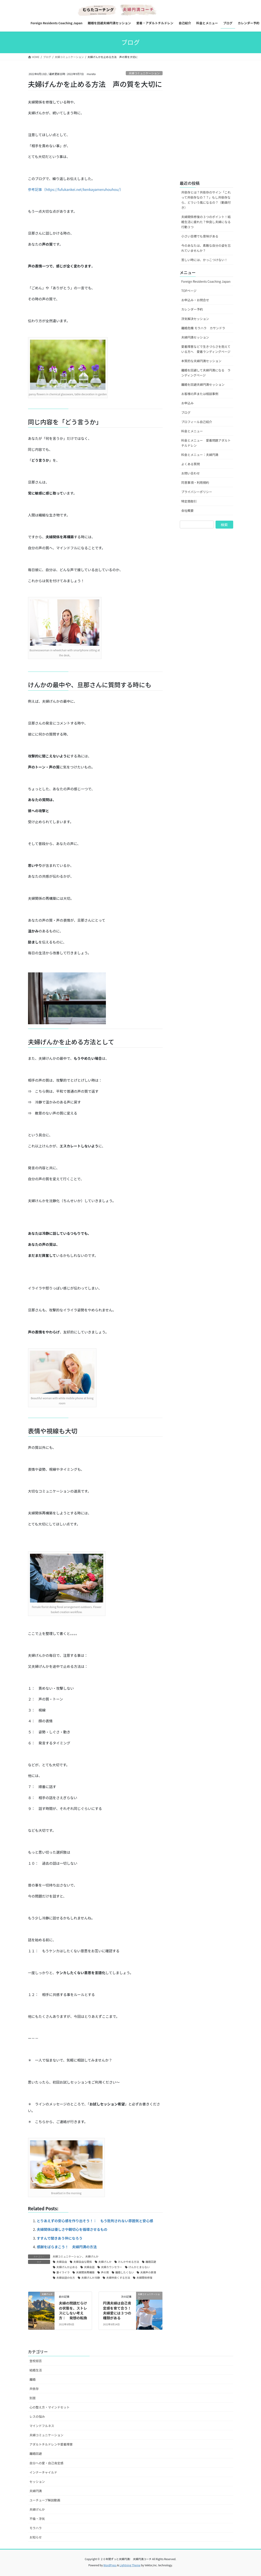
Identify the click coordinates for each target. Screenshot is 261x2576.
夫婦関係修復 (144, 2277)
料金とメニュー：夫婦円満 (199, 454)
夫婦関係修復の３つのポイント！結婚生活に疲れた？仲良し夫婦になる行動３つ (206, 222)
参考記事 (35, 189)
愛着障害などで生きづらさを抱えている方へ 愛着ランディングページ (207, 349)
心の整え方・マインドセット (50, 2407)
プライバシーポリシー (196, 492)
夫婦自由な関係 (82, 2261)
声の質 (105, 2272)
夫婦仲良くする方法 (118, 2277)
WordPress (110, 2565)
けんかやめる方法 (128, 2261)
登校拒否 (36, 2361)
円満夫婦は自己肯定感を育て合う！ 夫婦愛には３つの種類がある (119, 2310)
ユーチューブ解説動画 (45, 2500)
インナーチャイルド (43, 2472)
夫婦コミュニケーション (144, 73)
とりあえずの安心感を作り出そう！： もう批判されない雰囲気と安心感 (95, 2220)
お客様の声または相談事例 (199, 394)
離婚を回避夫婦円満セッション (203, 384)
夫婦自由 (61, 2261)
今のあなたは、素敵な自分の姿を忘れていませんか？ (206, 248)
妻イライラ (63, 2272)
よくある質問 (190, 464)
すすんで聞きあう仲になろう (60, 2238)
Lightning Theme (130, 2565)
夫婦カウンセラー (111, 2267)
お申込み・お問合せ (195, 300)
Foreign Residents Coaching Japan (206, 281)
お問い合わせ (190, 473)
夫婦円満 (36, 2491)
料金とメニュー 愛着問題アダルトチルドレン (206, 443)
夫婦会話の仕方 (65, 2277)
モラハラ (36, 2528)
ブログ (186, 412)
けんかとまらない (139, 2267)
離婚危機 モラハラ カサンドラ (203, 328)
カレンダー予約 (192, 309)
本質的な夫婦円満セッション (201, 361)
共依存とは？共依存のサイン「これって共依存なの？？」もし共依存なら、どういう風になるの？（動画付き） (206, 200)
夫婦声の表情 (148, 2272)
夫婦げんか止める (67, 2267)
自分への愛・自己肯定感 (47, 2463)
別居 (33, 2398)
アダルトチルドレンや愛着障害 (51, 2444)
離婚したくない (124, 2272)
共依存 (34, 2388)
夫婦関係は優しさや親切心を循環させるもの (72, 2229)
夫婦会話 (89, 2267)
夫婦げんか (91, 2256)
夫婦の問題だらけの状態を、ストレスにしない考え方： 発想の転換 (73, 2310)
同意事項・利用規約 (195, 482)
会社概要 (187, 510)
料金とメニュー (192, 431)
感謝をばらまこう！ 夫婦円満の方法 (67, 2246)
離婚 (33, 2379)
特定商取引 (189, 501)
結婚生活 (36, 2370)
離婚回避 (151, 2261)
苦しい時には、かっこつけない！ (204, 260)
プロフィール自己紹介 (196, 422)
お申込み (187, 403)
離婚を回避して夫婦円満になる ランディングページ (206, 372)
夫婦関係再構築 (85, 2272)
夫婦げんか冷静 (90, 2277)
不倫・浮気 (37, 2518)
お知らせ (36, 2537)
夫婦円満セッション (195, 337)
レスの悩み (37, 2416)
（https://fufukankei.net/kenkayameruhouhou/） (82, 189)
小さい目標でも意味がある (199, 236)
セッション (37, 2481)
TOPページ (189, 290)
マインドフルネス (42, 2425)
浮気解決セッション (195, 318)
